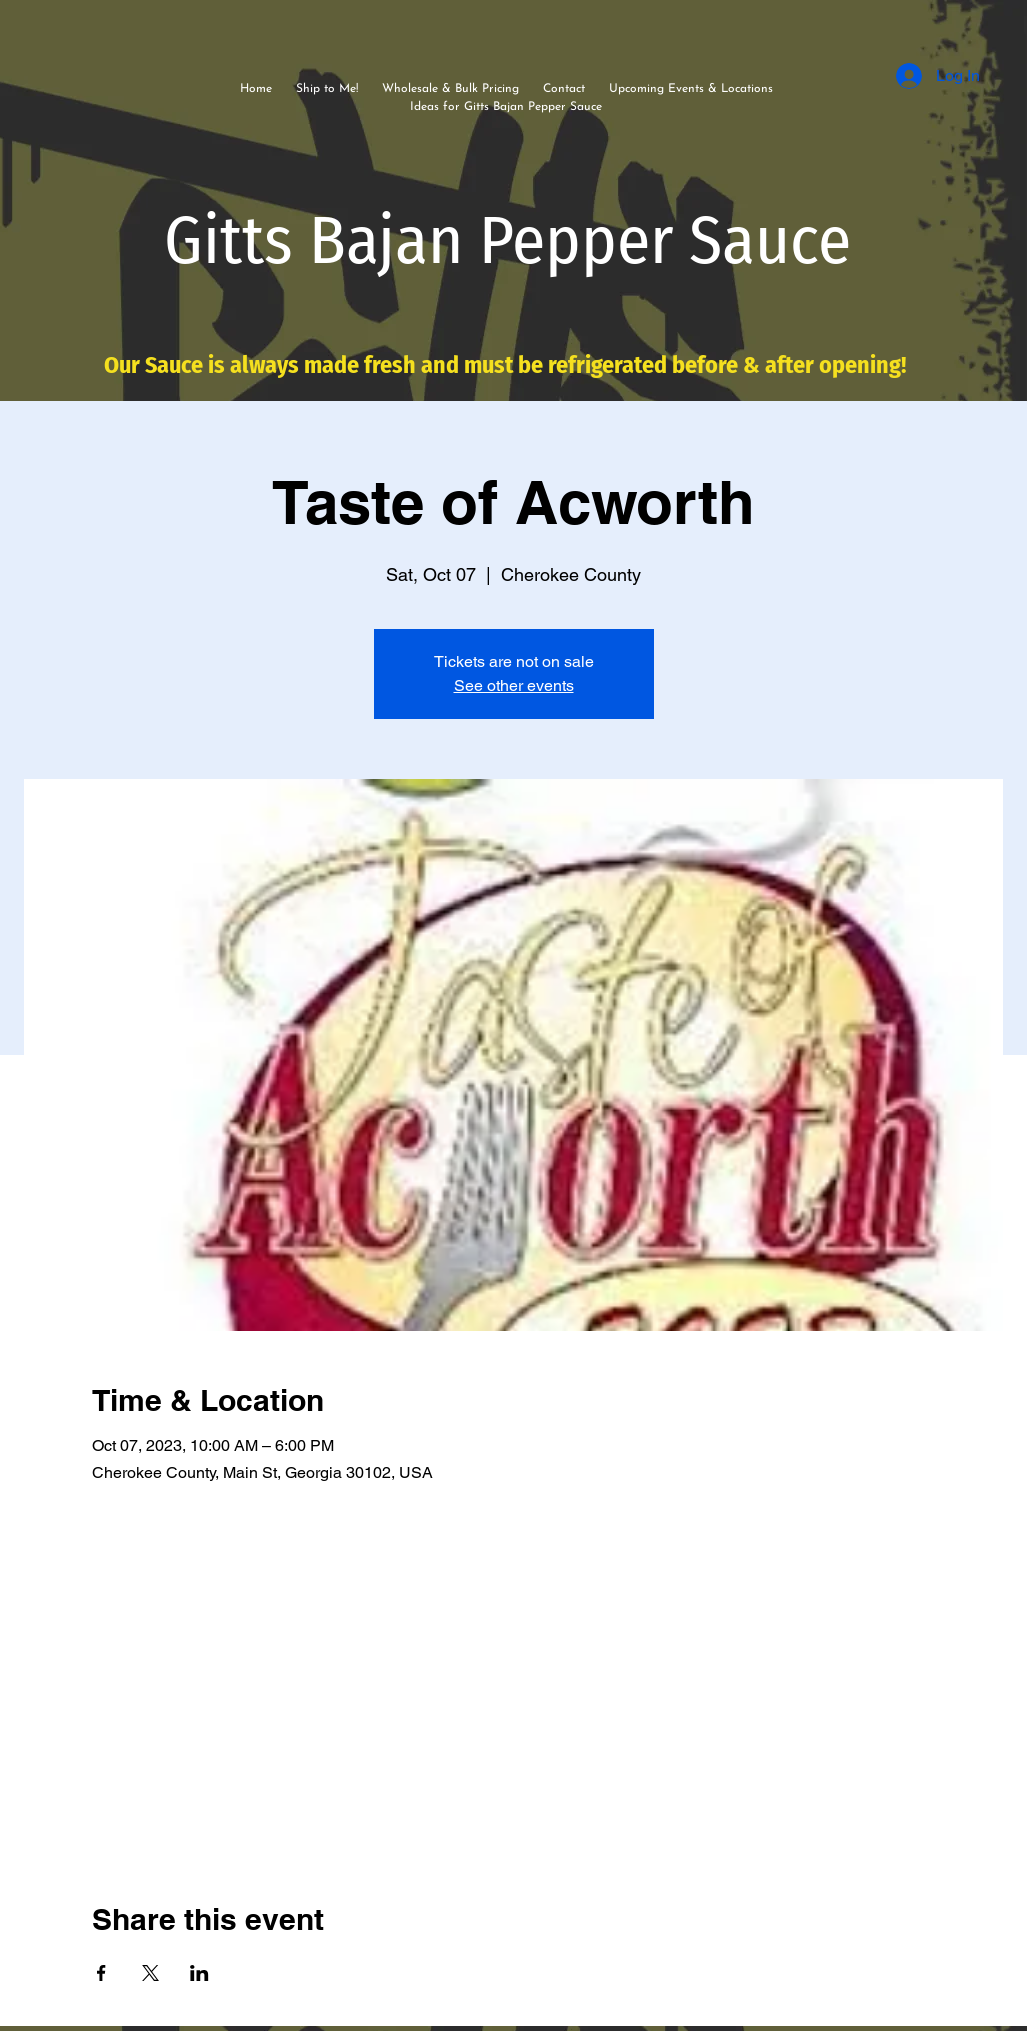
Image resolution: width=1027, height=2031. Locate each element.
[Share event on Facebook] (101, 1973)
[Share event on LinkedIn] (199, 1973)
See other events (514, 685)
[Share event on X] (150, 1973)
